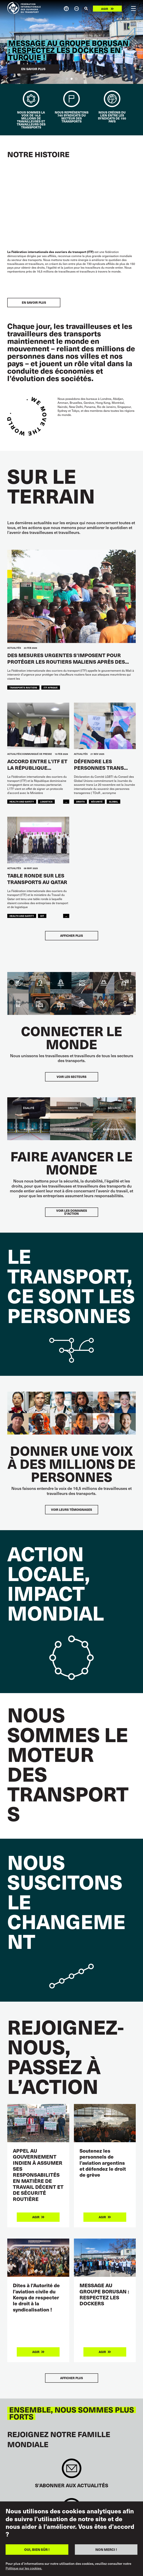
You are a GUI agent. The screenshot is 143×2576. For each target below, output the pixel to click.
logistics (46, 801)
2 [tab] (72, 79)
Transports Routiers (23, 687)
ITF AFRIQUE (51, 687)
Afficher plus (71, 935)
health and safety (21, 801)
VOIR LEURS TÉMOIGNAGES (71, 1509)
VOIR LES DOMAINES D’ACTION (71, 1212)
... (66, 801)
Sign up (71, 2470)
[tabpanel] (71, 42)
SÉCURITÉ (97, 801)
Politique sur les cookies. (24, 2568)
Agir (104, 9)
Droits (80, 801)
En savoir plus (33, 69)
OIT (42, 915)
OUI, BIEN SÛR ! (37, 2549)
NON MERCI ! (106, 2549)
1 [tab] (67, 79)
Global (113, 801)
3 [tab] (76, 79)
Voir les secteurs (71, 1077)
